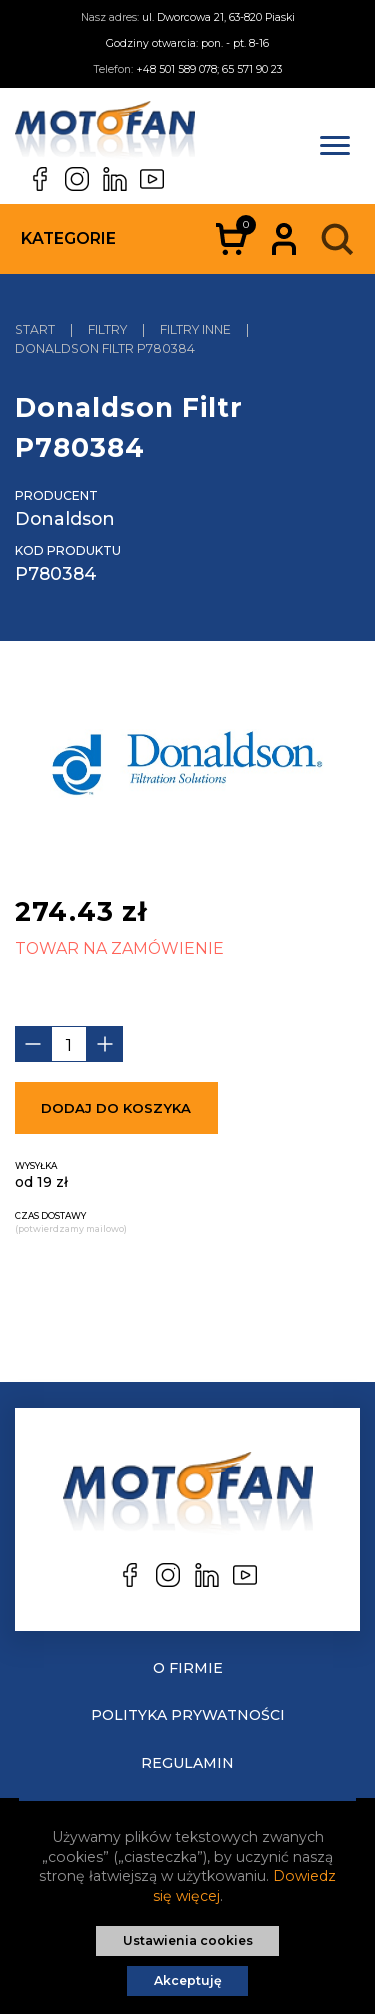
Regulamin (187, 1763)
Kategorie (68, 238)
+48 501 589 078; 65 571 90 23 (209, 69)
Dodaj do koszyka (116, 1108)
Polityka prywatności (188, 1715)
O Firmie (188, 1668)
